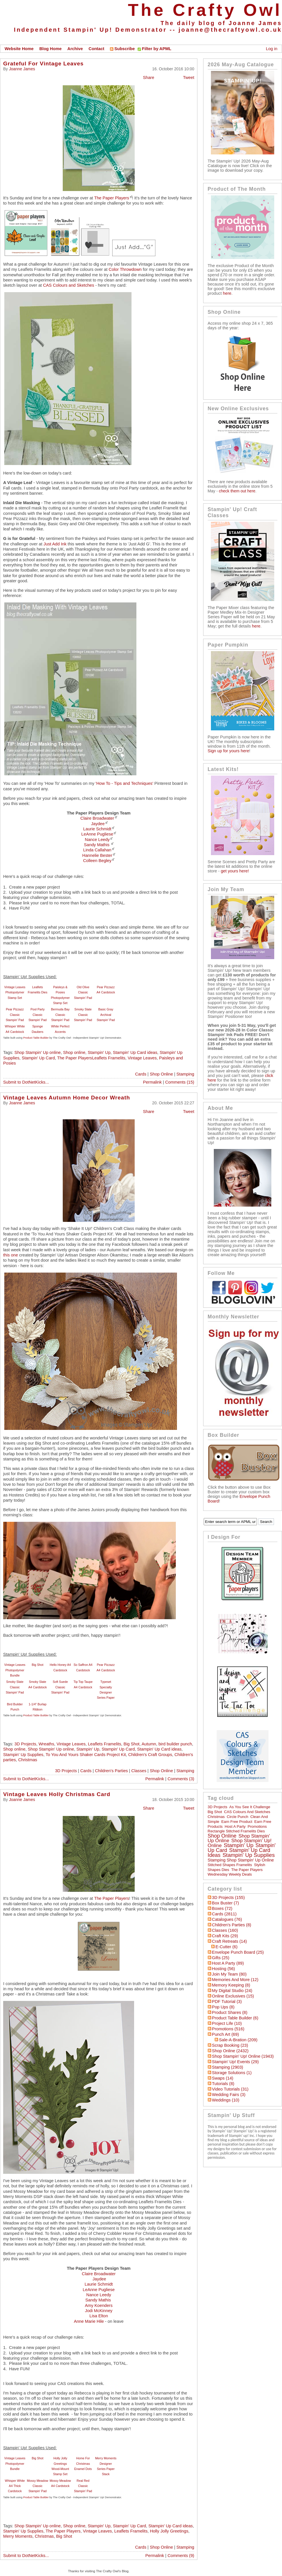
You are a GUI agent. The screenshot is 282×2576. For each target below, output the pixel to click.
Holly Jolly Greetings (169, 2531)
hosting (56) (223, 1968)
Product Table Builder (36, 1037)
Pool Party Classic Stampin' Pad (37, 1015)
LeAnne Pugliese (97, 834)
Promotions (257, 1826)
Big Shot (37, 1664)
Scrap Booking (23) (230, 2045)
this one (10, 1255)
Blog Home (50, 48)
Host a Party (235, 1826)
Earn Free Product (236, 1821)
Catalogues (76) (227, 1919)
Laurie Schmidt (97, 829)
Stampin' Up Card (38, 1058)
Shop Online (161, 1074)
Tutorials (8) (223, 2083)
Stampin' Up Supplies (23, 1754)
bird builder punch (175, 1744)
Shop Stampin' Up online (37, 1052)
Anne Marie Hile (89, 2321)
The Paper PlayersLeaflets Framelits (91, 1058)
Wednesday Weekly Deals (230, 1874)
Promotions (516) (228, 2029)
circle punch (237, 1817)
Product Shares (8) (229, 2012)
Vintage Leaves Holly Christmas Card (56, 1794)
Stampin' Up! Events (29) (235, 2061)
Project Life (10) (227, 2023)
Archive (75, 48)
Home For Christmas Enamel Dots (83, 2463)
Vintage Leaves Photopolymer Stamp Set (14, 992)
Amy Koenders (99, 2305)
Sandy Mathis (97, 844)
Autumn (149, 1744)
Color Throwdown (125, 269)
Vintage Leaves (142, 1058)
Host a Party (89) (228, 1963)
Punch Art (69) (225, 2034)
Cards (140, 1074)
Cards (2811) (224, 1914)
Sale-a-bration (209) (238, 2040)
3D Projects (25, 1744)
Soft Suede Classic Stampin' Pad (60, 1687)
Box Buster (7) (225, 1903)
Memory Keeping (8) (231, 1985)
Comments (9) (180, 2555)
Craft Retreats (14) (229, 1941)
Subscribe (122, 48)
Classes (138, 1770)
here (227, 293)
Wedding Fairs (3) (228, 2094)
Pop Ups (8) (223, 2007)
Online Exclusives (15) (233, 1996)
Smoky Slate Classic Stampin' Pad (83, 1015)
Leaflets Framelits (104, 1744)
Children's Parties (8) (231, 1925)
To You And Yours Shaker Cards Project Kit (86, 1754)
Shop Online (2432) (230, 2050)
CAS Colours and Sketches (68, 285)
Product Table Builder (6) (235, 2018)
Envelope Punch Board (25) (238, 1952)
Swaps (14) (222, 2078)
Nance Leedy (97, 839)
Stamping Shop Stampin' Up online (241, 1860)
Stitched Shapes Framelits (230, 1865)
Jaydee (97, 823)
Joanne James (22, 69)
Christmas (27, 1759)
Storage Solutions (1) (232, 2072)
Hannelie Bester (97, 855)
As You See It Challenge (249, 1807)
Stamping (185, 1074)
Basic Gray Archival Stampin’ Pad (106, 1015)
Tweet (188, 77)
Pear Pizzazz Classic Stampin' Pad (15, 1015)
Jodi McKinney (98, 2310)
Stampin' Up (99, 1052)
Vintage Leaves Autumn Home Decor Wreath (66, 1098)
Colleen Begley (97, 860)
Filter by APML (156, 48)
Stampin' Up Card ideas (135, 1052)
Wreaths (46, 1744)
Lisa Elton (98, 2316)
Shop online (74, 1052)
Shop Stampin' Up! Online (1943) (243, 2056)
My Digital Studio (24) (232, 1990)
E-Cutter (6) (227, 1946)
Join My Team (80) (229, 1974)
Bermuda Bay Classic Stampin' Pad (60, 1015)
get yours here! (235, 871)
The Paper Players (111, 198)
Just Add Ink (54, 544)
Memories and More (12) (235, 1979)
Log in (271, 48)
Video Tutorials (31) (230, 2089)
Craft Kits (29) (225, 1936)
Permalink (152, 1082)
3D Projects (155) (228, 1897)
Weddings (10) (225, 2100)
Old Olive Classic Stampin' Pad (83, 992)
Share (148, 77)
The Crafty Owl (205, 10)
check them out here (237, 491)
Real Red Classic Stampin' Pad (83, 2486)
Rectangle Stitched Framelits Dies (236, 1831)
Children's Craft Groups (150, 1754)
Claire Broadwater (97, 818)
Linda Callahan (97, 850)
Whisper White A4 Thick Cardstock (15, 2486)
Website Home (19, 48)
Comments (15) (179, 1082)
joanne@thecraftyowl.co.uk (230, 30)
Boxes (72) (222, 1908)
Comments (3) (180, 1778)
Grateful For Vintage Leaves (43, 64)
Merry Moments (18, 2536)
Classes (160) (225, 1930)
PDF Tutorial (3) (227, 2001)
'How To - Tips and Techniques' (124, 783)
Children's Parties (111, 1770)
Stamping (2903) (227, 2067)
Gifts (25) (220, 1957)
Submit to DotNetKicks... (26, 1082)
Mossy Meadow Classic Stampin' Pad (37, 2486)
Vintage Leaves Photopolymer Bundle (14, 1670)
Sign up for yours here (228, 751)
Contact (96, 48)
